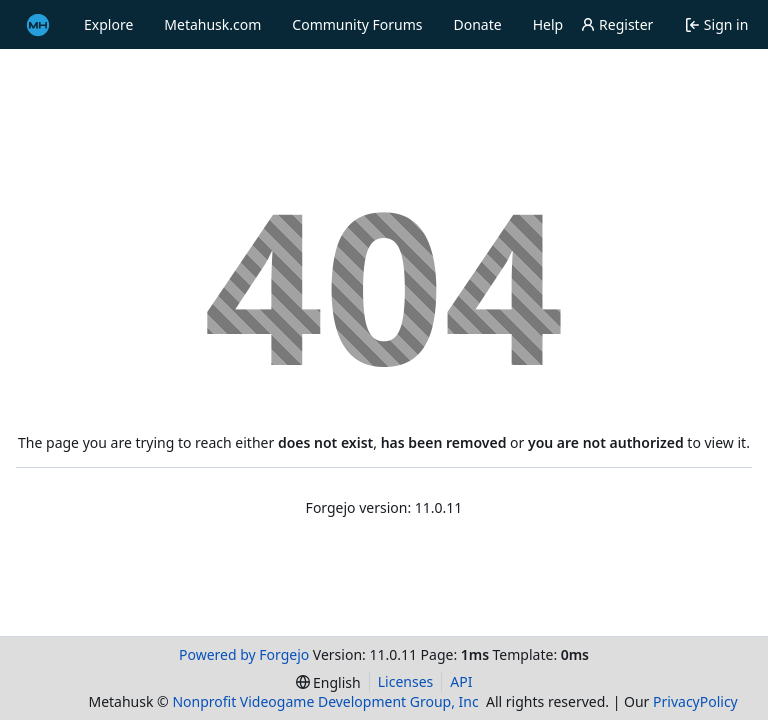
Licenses (406, 681)
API (461, 681)
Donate (478, 24)
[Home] (38, 25)
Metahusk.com (212, 24)
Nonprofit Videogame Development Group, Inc (325, 701)
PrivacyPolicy (695, 701)
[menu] (328, 682)
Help (548, 24)
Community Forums (357, 24)
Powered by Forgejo (244, 654)
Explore (108, 24)
